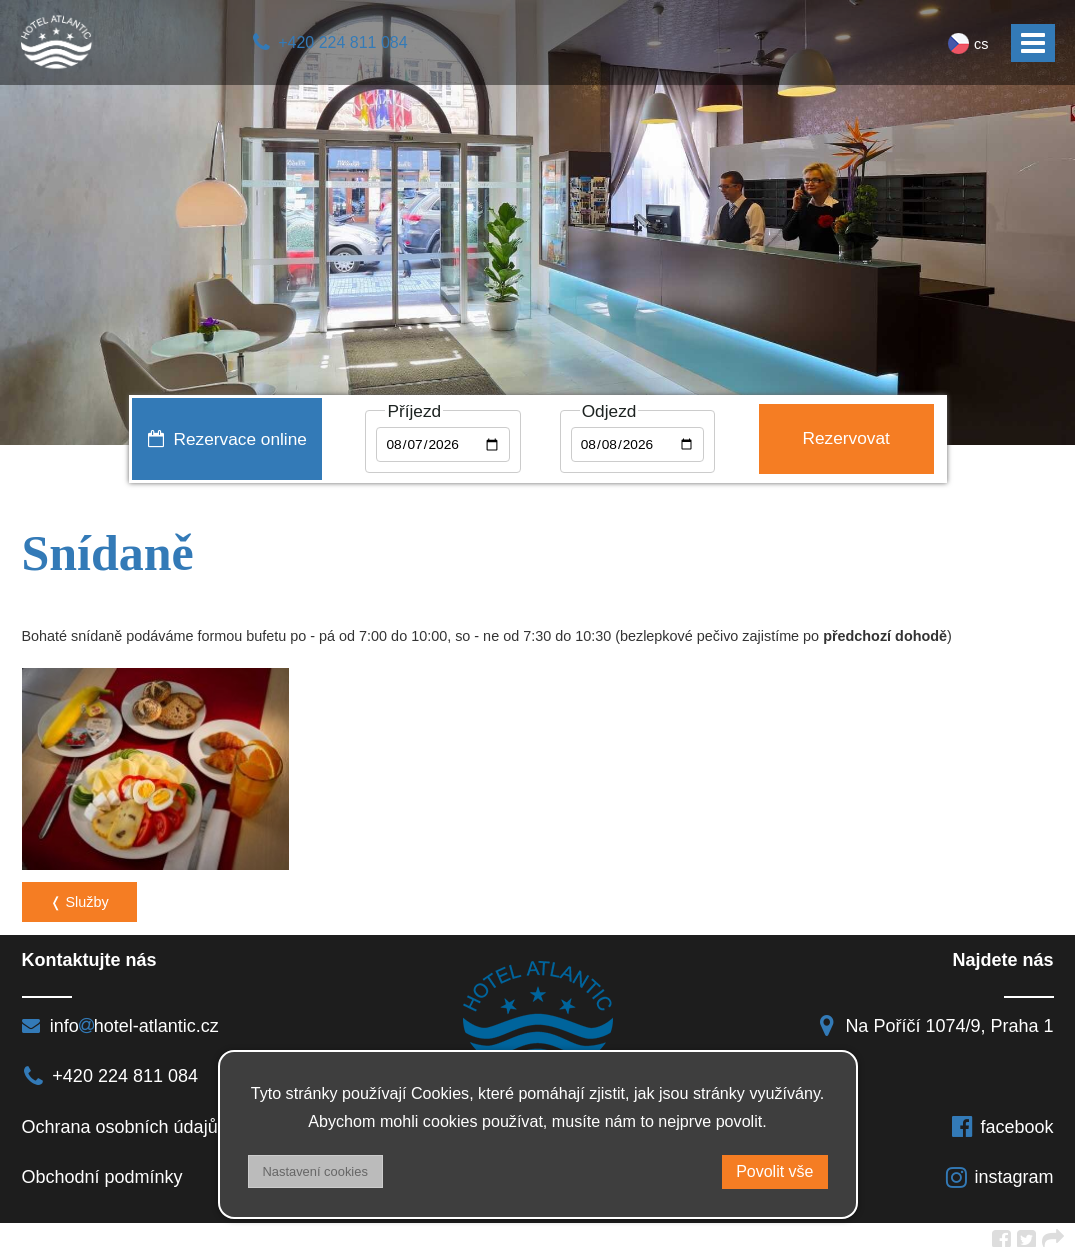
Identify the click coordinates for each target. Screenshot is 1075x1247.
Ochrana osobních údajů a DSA (148, 1119)
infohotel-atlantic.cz (120, 1018)
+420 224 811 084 (329, 42)
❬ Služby (79, 895)
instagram (999, 1170)
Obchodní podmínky (102, 1170)
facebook (1002, 1119)
